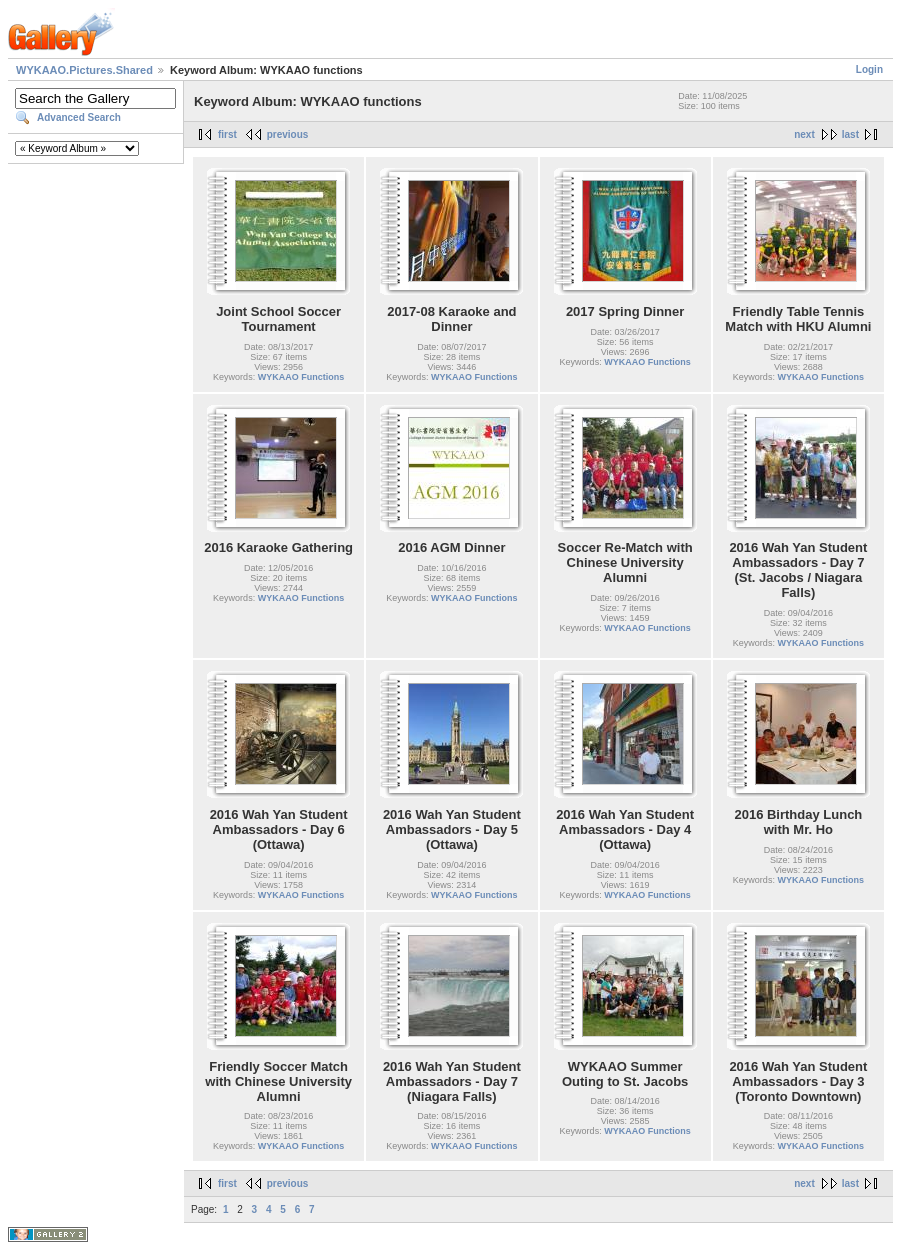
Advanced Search (79, 117)
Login (869, 69)
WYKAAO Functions (301, 377)
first (227, 134)
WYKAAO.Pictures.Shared (84, 70)
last (850, 134)
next (804, 134)
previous (288, 134)
